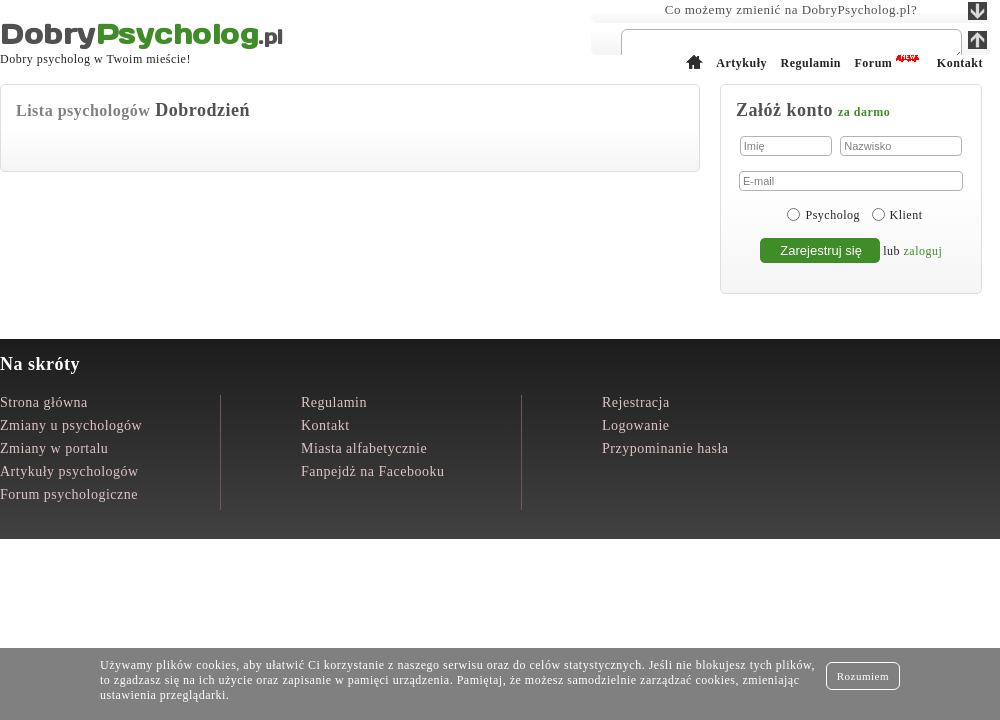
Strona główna (44, 402)
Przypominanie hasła (665, 448)
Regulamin (334, 402)
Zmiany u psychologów (71, 425)
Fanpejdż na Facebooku (372, 471)
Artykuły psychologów (69, 471)
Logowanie (635, 425)
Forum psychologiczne (69, 494)
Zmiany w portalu (54, 448)
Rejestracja (636, 402)
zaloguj (923, 251)
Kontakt (325, 425)
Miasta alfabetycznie (364, 448)
